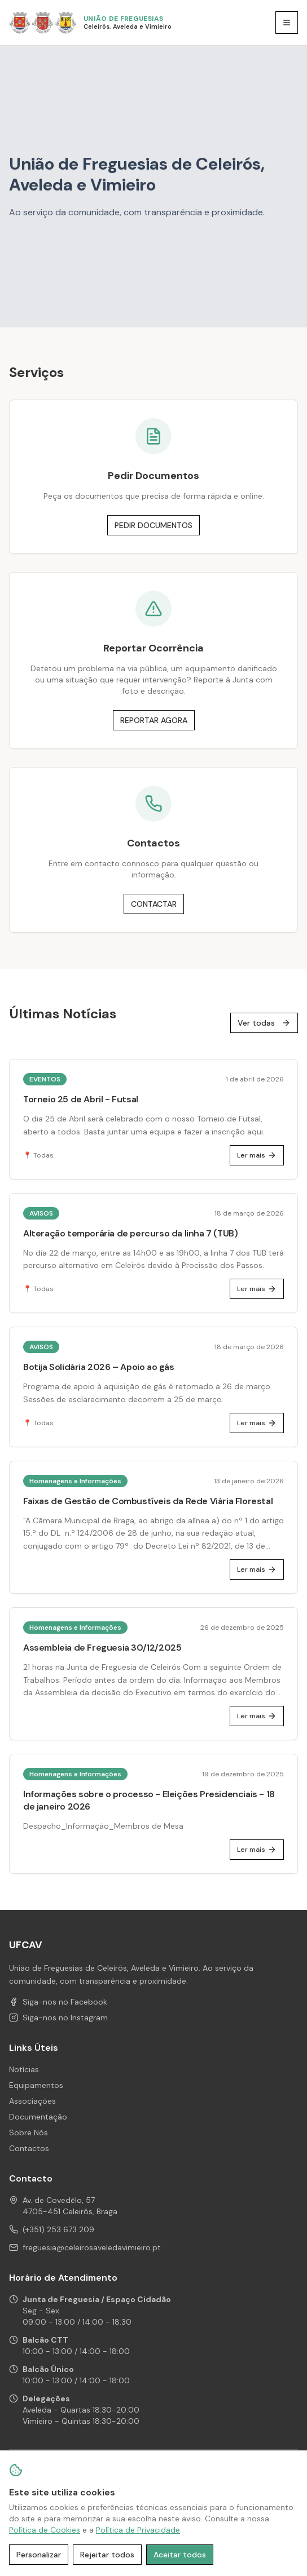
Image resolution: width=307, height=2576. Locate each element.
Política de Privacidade (138, 2530)
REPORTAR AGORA (153, 720)
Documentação (38, 2117)
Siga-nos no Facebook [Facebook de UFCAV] (58, 2002)
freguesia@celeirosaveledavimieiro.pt (92, 2247)
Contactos (29, 2148)
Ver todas (264, 1023)
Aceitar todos (180, 2555)
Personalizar (38, 2555)
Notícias (24, 2069)
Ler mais (257, 1155)
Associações (32, 2101)
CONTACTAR (154, 904)
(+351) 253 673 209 (58, 2229)
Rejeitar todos (107, 2555)
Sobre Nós (28, 2132)
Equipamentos (36, 2085)
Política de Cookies (44, 2530)
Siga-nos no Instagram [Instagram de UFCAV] (58, 2017)
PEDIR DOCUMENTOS (153, 525)
